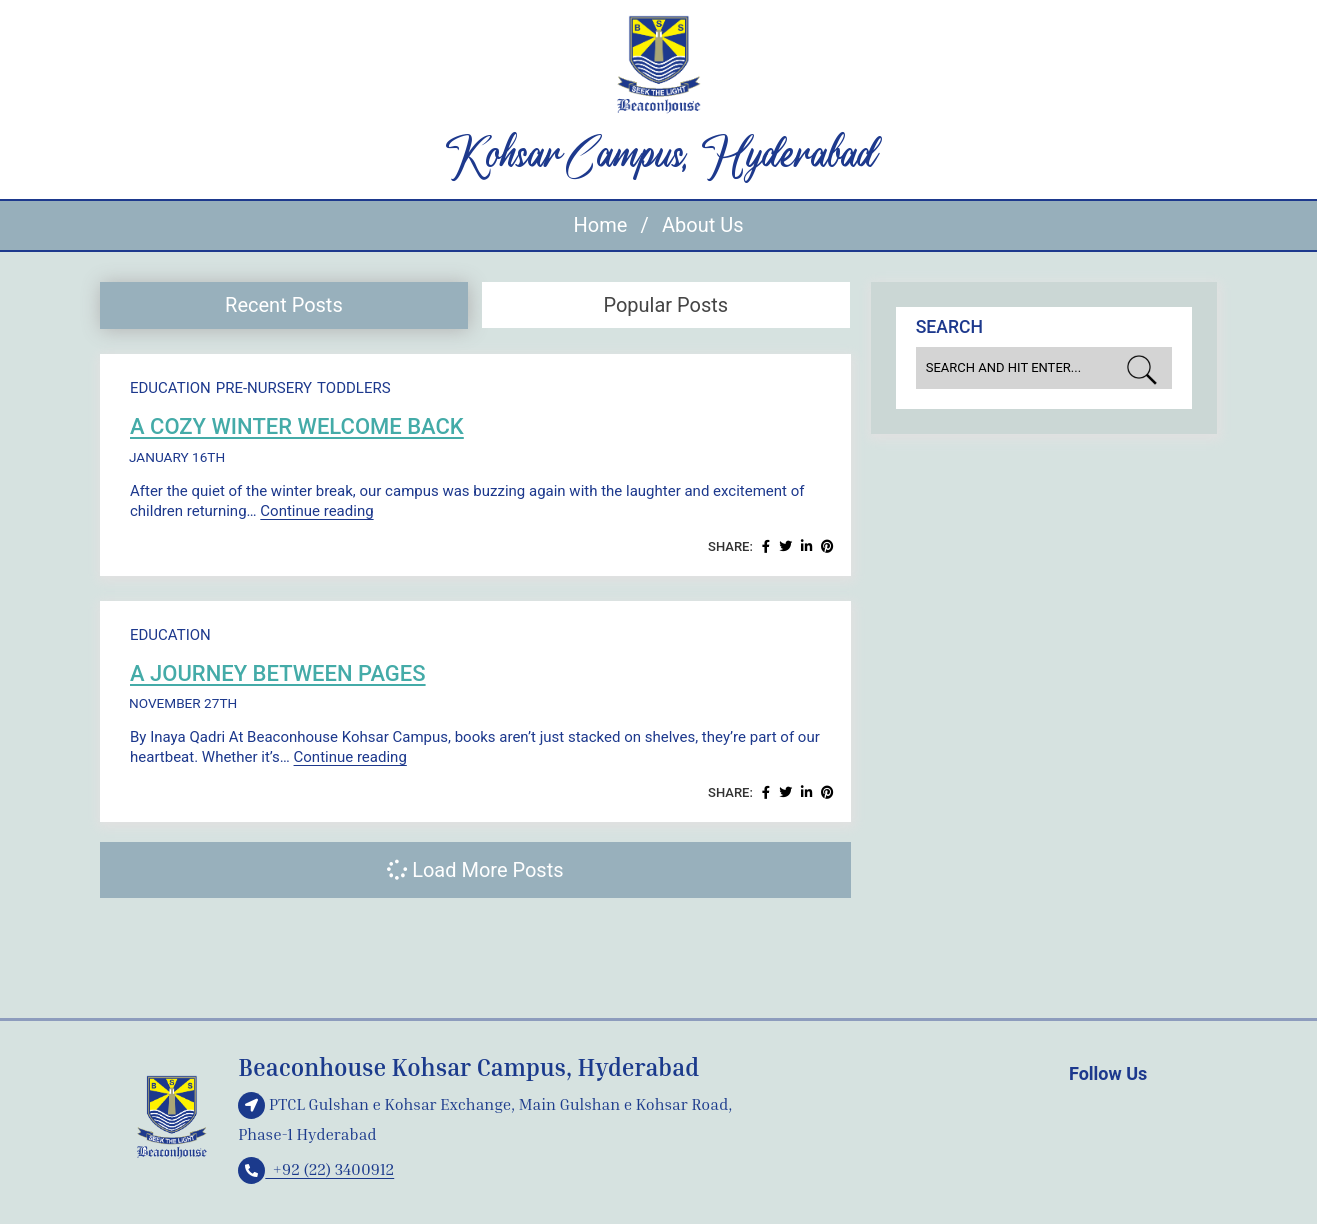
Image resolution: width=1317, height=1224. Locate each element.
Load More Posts (475, 870)
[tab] (284, 305)
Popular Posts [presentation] (665, 305)
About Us (703, 225)
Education (170, 388)
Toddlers (354, 388)
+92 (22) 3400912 (316, 1169)
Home (601, 225)
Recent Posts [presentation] (284, 305)
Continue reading (316, 511)
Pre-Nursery (264, 388)
